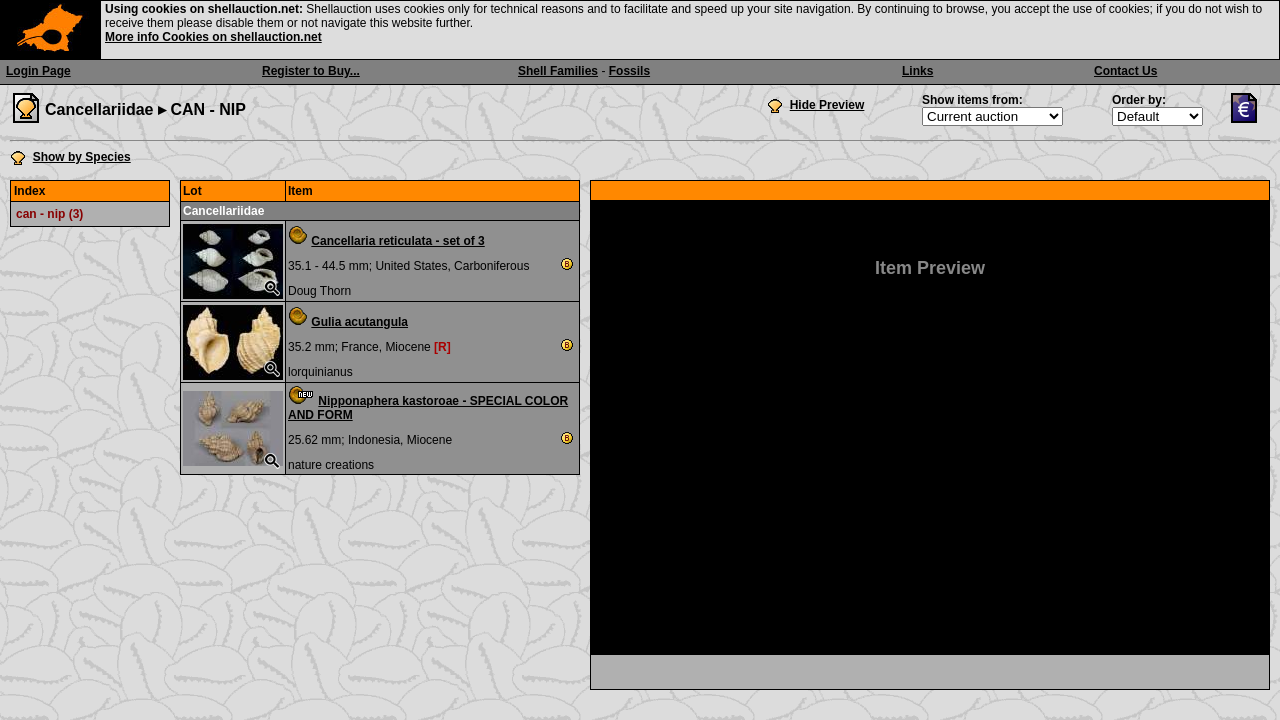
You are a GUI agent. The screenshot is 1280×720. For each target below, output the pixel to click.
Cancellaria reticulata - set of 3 (397, 241)
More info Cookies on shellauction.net (213, 37)
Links (917, 71)
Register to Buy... (311, 71)
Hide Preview (827, 105)
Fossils (629, 71)
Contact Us (1125, 71)
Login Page (38, 71)
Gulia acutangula (359, 322)
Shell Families (558, 71)
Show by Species (82, 157)
